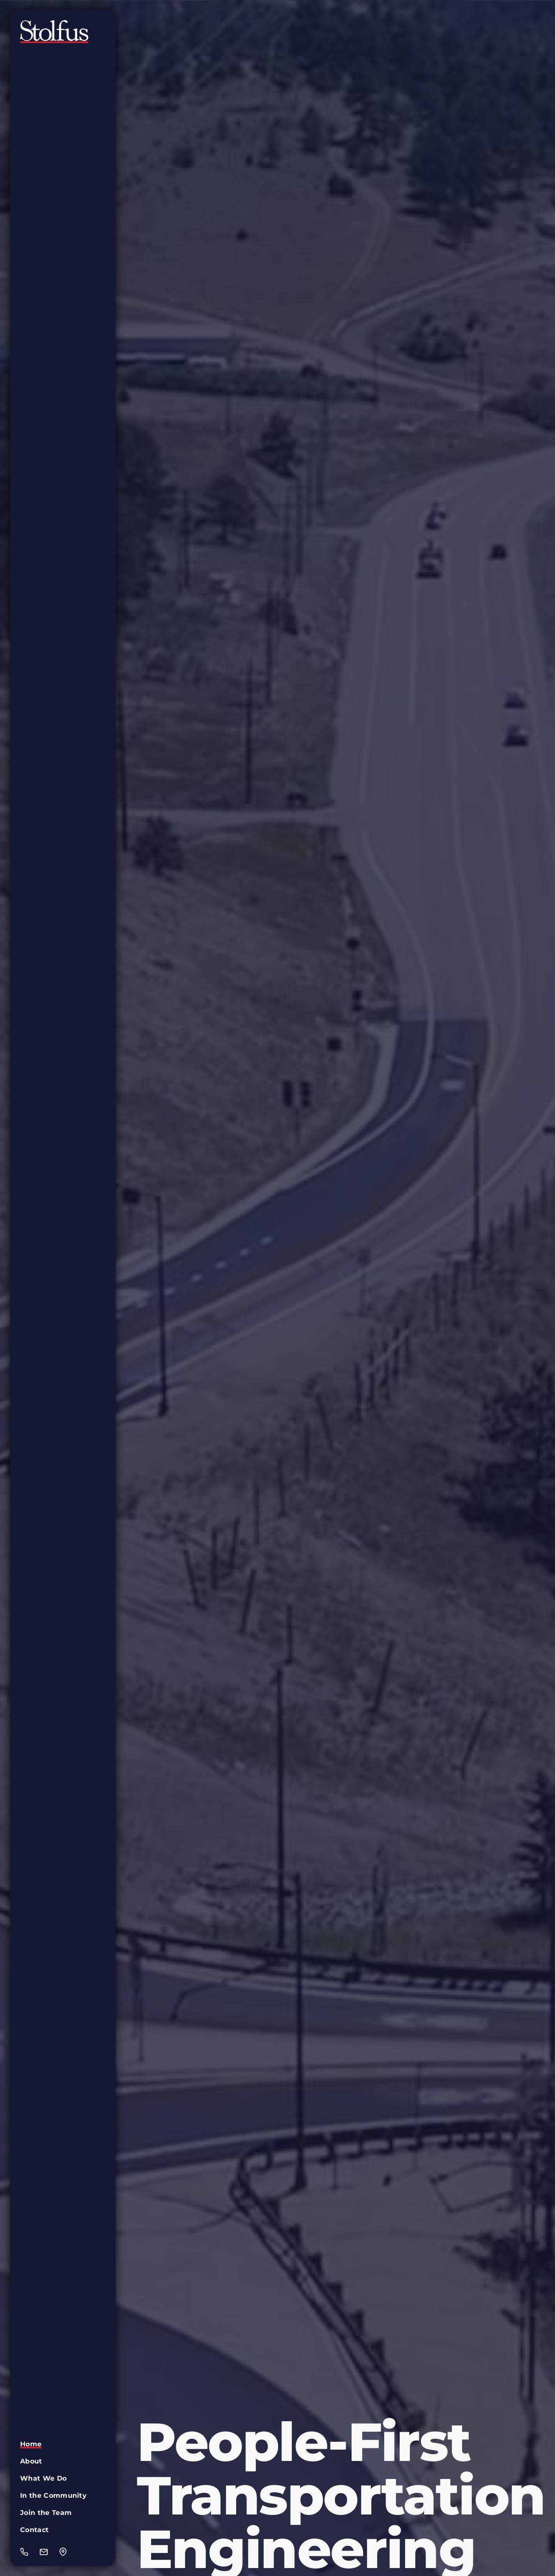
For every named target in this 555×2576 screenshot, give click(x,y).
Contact (34, 2530)
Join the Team (46, 2513)
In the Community (53, 2495)
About (31, 2461)
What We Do (43, 2478)
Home (30, 2444)
